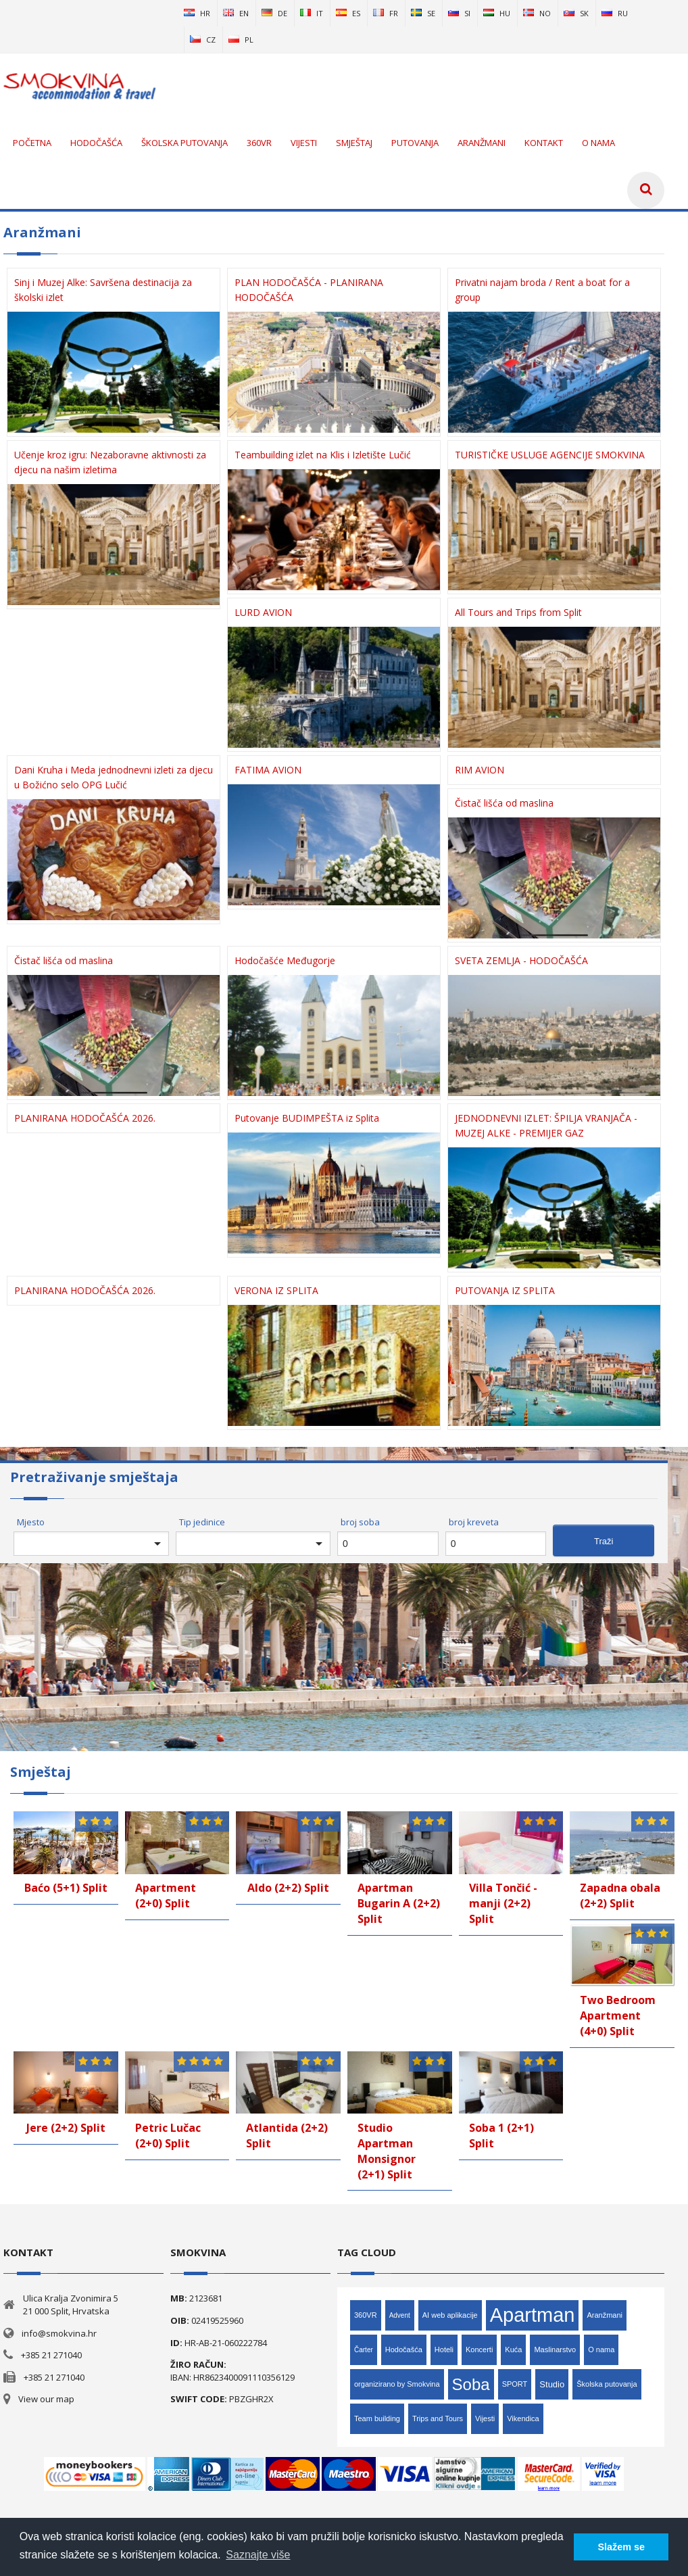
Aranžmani (604, 2315)
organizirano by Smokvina (397, 2384)
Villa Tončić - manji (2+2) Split (503, 1903)
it (311, 13)
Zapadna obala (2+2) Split (620, 1895)
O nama (601, 2349)
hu (496, 13)
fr (385, 13)
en (236, 13)
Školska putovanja (606, 2384)
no (537, 13)
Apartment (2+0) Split (165, 1895)
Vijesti (485, 2418)
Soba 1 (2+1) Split (501, 2135)
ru (614, 13)
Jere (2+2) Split (65, 2127)
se (423, 13)
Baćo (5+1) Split (65, 1887)
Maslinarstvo (555, 2349)
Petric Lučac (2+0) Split (168, 2135)
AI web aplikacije (450, 2315)
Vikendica (523, 2418)
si (459, 13)
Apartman (532, 2315)
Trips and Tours (437, 2418)
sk (576, 13)
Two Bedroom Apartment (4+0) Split (618, 2015)
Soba (471, 2384)
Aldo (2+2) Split (288, 1887)
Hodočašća (403, 2349)
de (274, 13)
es (348, 13)
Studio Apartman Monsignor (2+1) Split (387, 2151)
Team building (377, 2418)
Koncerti (479, 2349)
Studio (551, 2384)
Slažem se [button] (621, 2547)
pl (240, 39)
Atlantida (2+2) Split (287, 2135)
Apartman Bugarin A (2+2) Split (399, 1903)
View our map (46, 2399)
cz (203, 39)
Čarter (363, 2350)
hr (197, 13)
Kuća (513, 2349)
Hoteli (444, 2349)
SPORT (515, 2384)
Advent (399, 2315)
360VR (365, 2315)
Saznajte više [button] (258, 2554)
